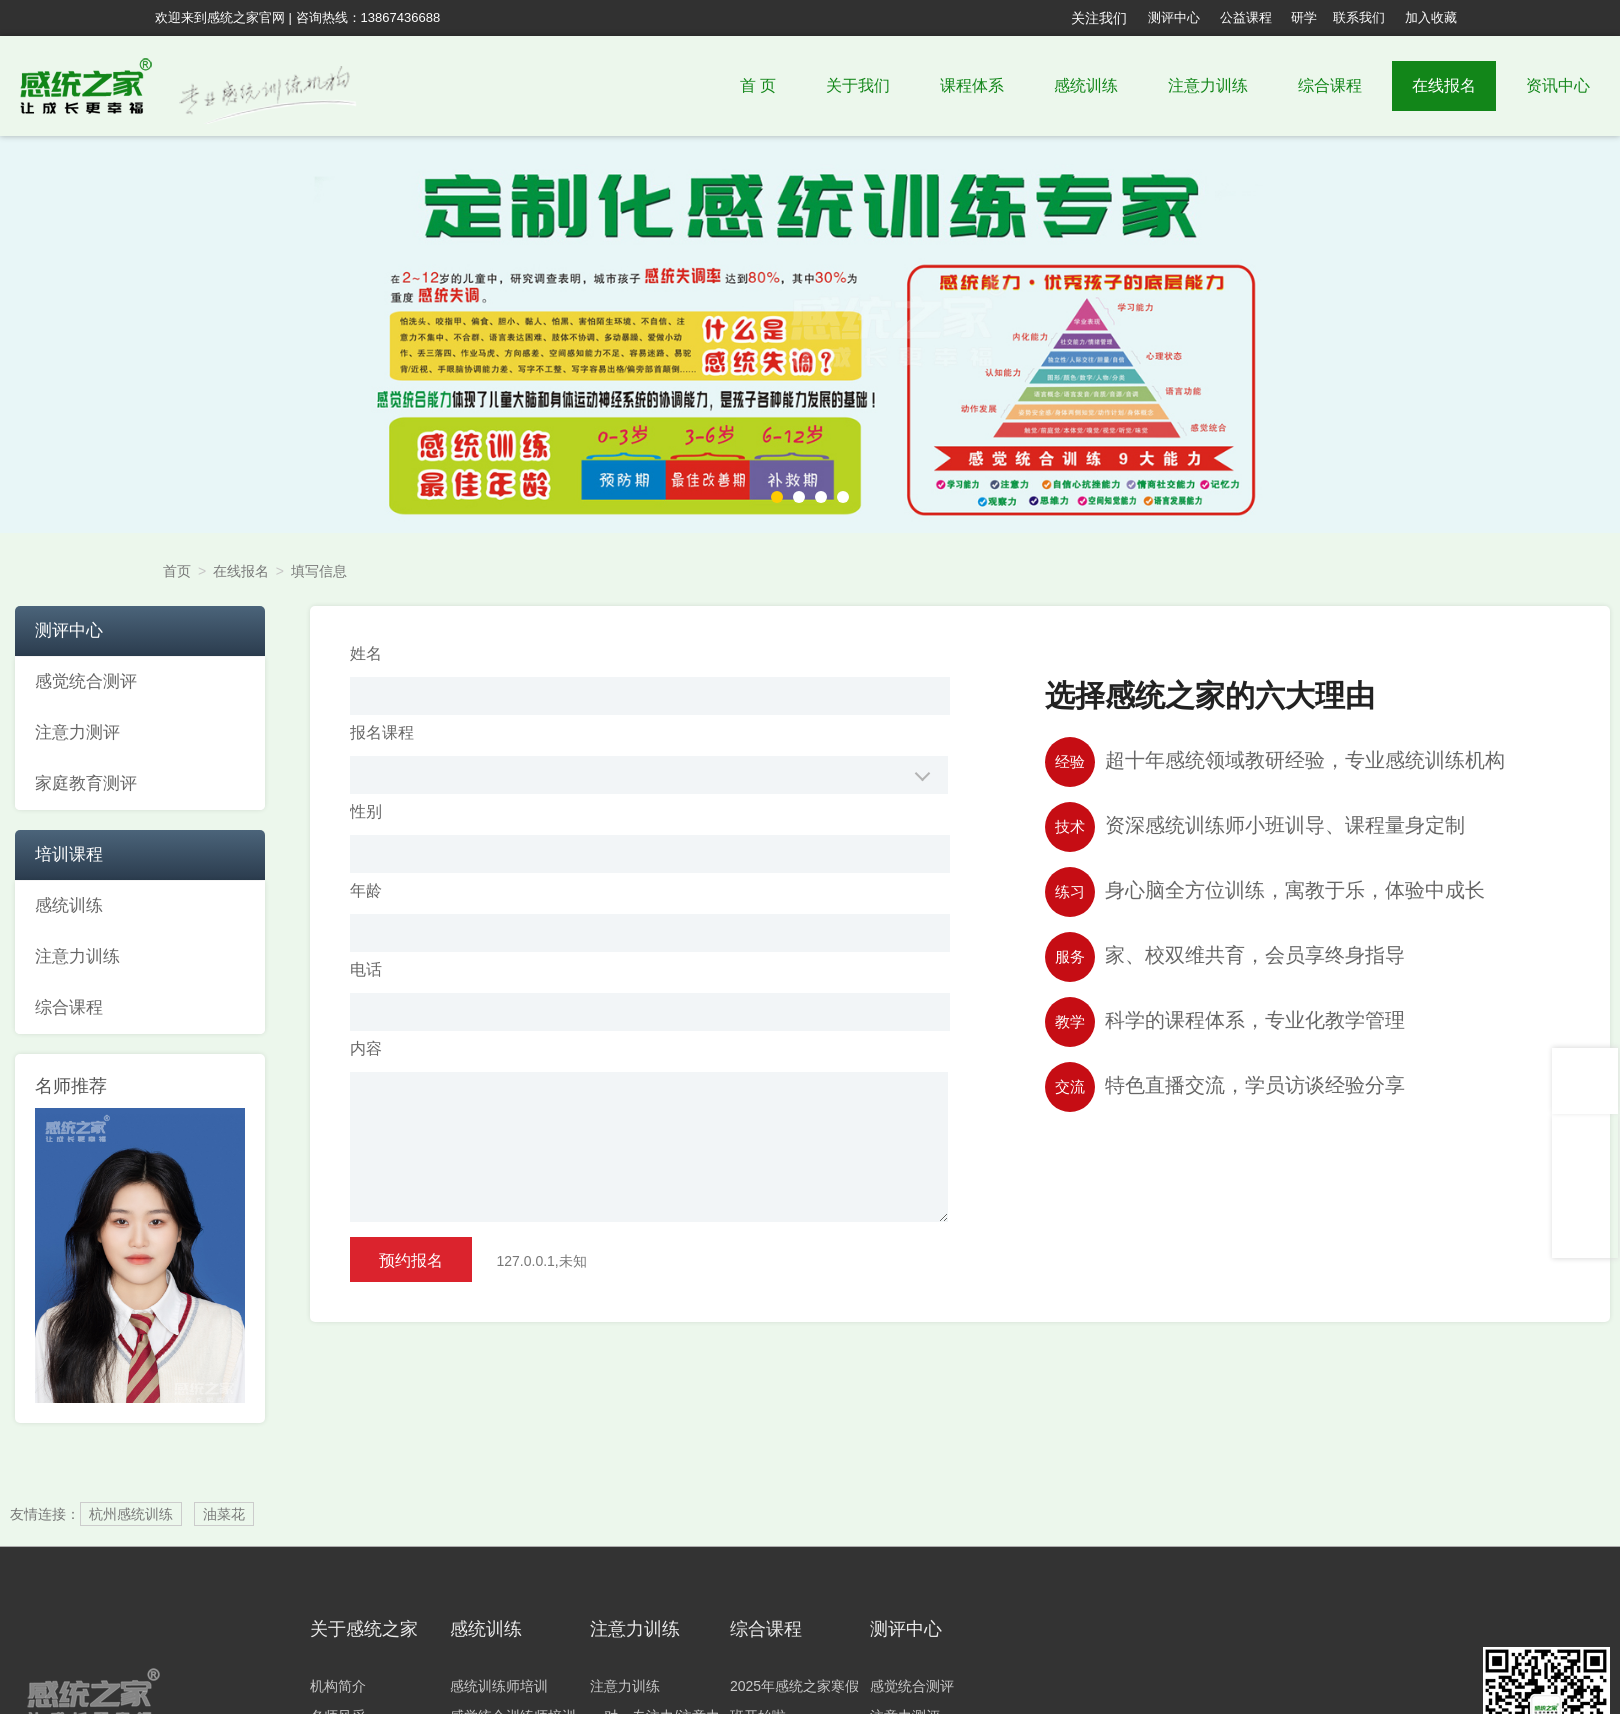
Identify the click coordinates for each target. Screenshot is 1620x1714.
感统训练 (1086, 85)
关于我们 (858, 85)
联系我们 (1359, 17)
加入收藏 (1431, 17)
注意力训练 (1208, 85)
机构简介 (338, 1686)
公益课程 (1246, 17)
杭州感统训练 (131, 1514)
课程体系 (972, 85)
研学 (1304, 17)
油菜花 (224, 1514)
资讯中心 (1558, 85)
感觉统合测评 (912, 1686)
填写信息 (319, 571)
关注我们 (1099, 18)
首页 (177, 571)
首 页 (758, 85)
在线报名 (1444, 85)
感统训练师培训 (499, 1686)
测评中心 (1174, 17)
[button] (777, 497)
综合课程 (1330, 85)
